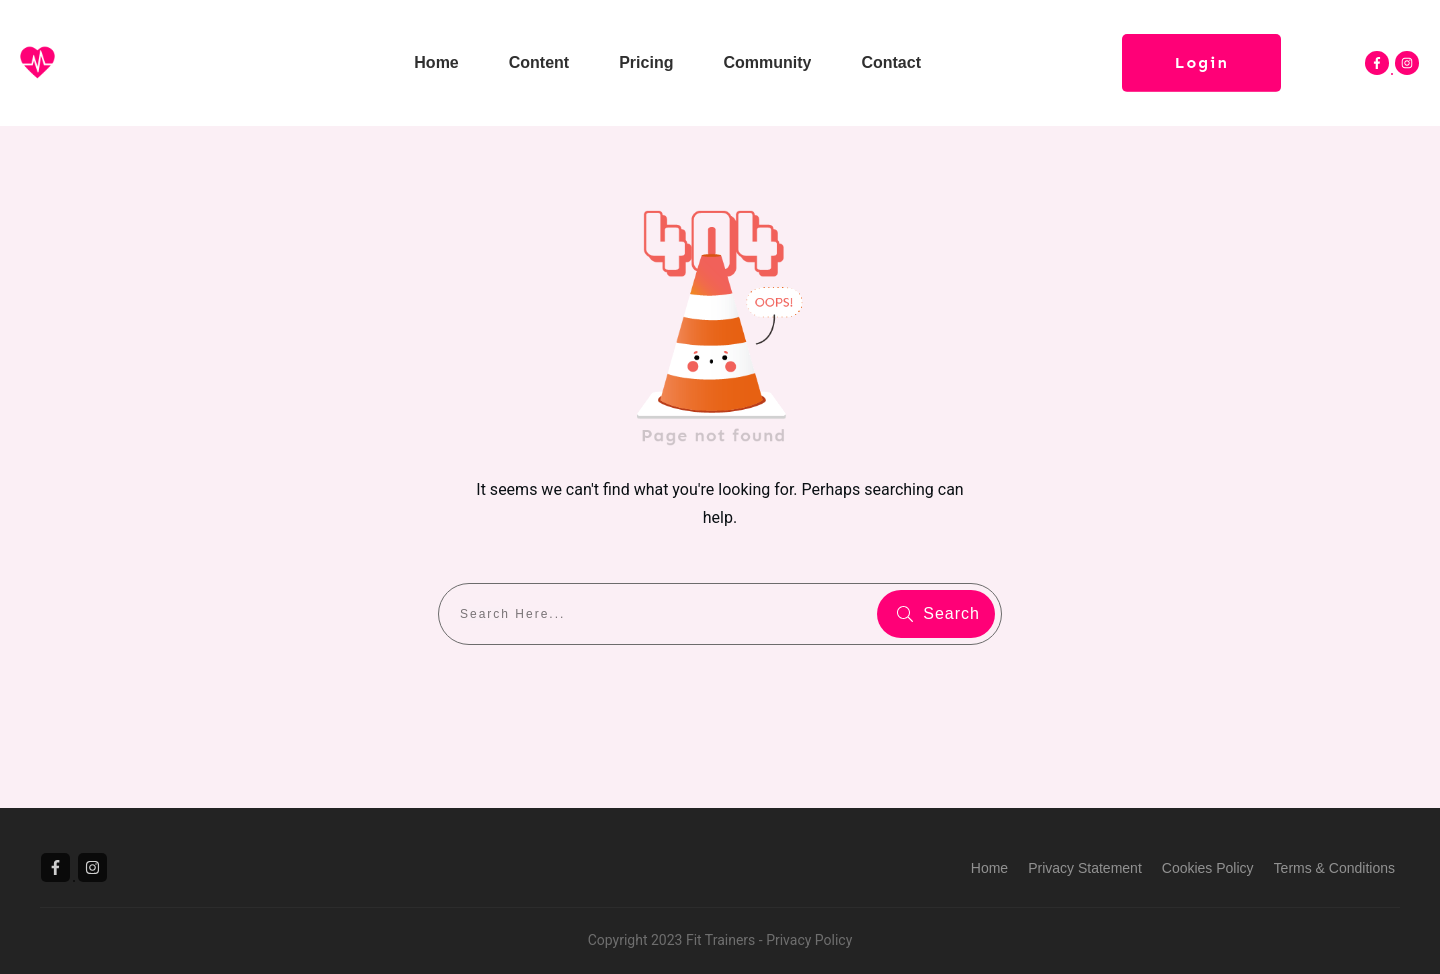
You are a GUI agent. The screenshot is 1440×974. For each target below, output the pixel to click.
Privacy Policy (809, 940)
